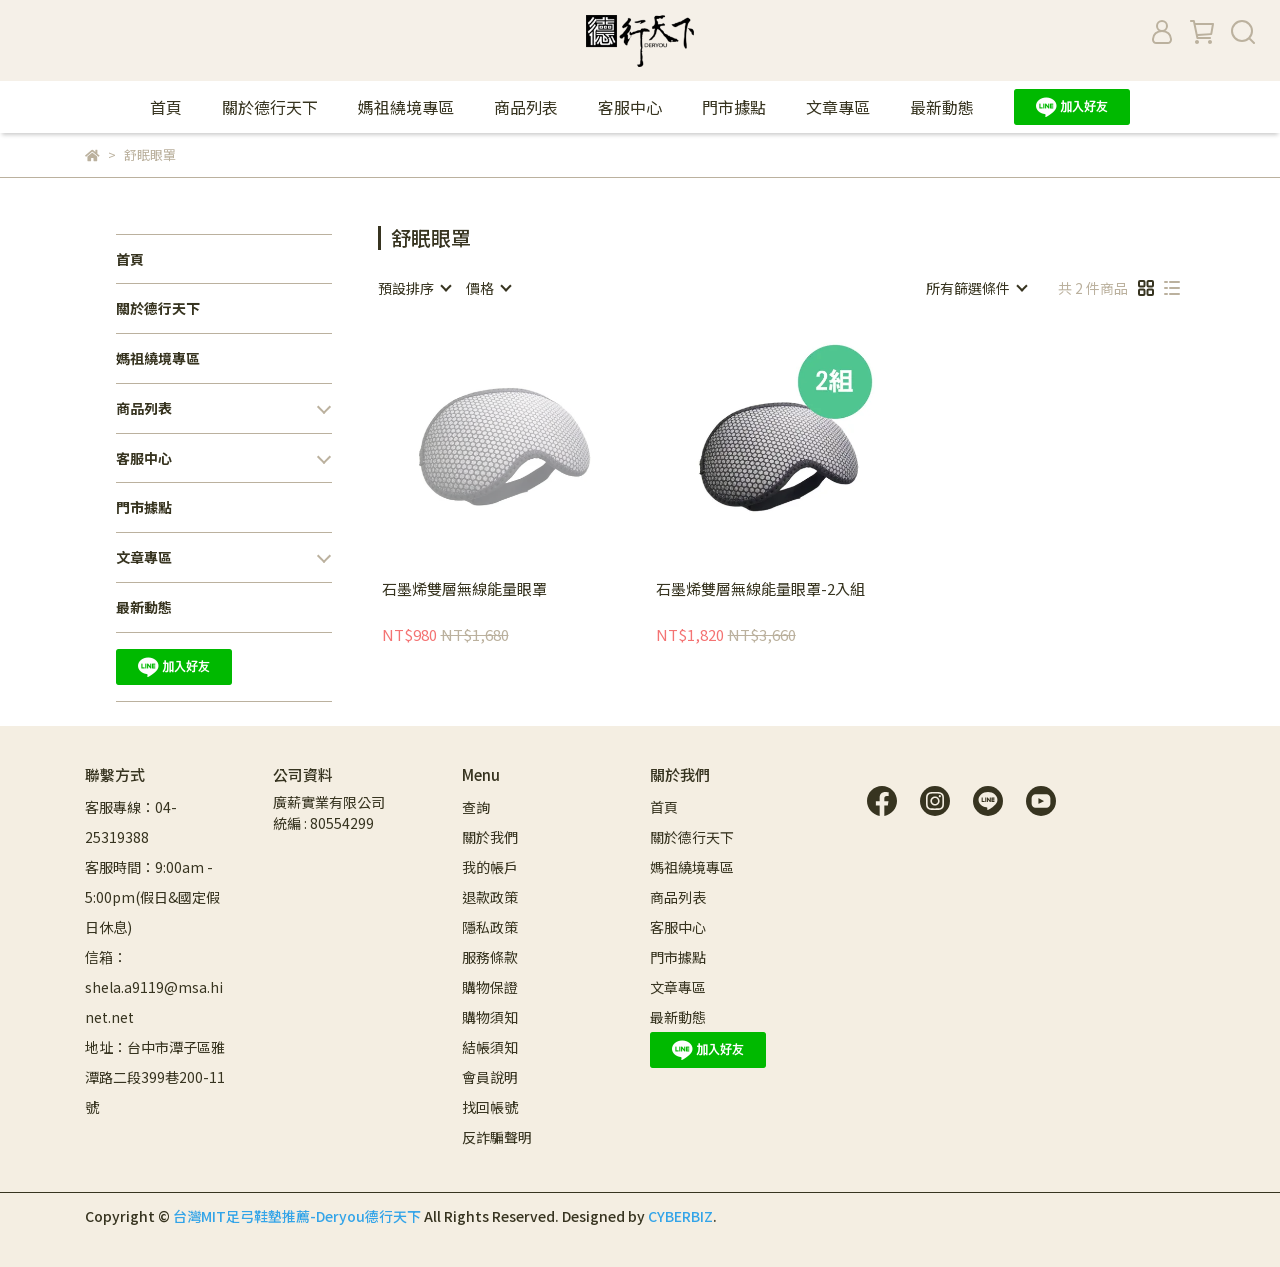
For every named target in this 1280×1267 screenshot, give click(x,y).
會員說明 (490, 1077)
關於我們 (490, 837)
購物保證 (490, 987)
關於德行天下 (270, 107)
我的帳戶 (490, 867)
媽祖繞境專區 (406, 107)
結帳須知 (490, 1047)
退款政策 (490, 897)
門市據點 (734, 107)
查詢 (476, 807)
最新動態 (942, 107)
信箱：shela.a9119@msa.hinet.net (154, 987)
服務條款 (490, 957)
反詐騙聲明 (497, 1137)
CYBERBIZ (680, 1216)
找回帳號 (490, 1107)
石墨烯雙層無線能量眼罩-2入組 (760, 589)
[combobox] (414, 288)
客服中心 (630, 107)
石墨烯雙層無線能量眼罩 (464, 589)
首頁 (166, 107)
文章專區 (838, 107)
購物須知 (491, 1017)
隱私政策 (490, 927)
